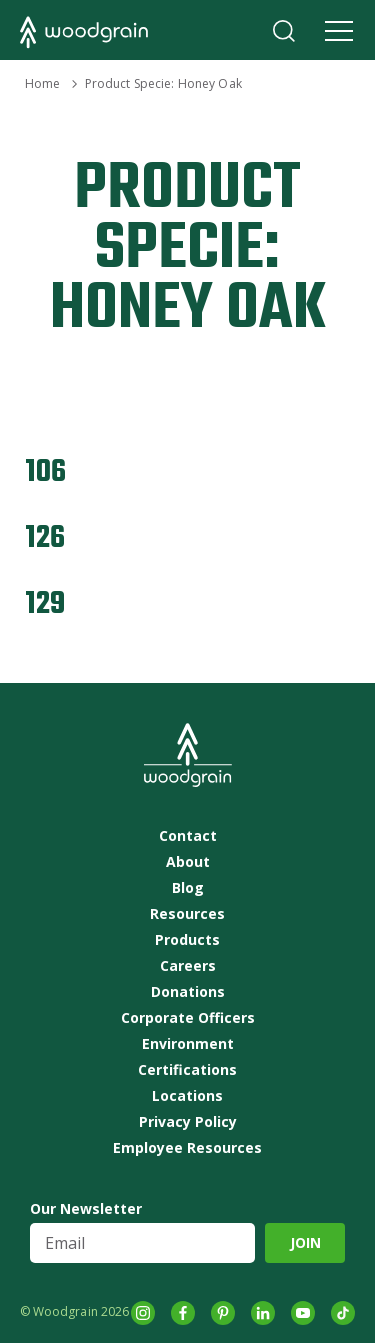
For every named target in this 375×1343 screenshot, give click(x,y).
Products (187, 940)
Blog (188, 888)
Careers (188, 966)
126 (45, 538)
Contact (188, 836)
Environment (188, 1044)
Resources (187, 914)
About (188, 862)
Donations (188, 992)
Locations (187, 1096)
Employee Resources (187, 1148)
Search (284, 31)
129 (45, 604)
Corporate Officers (188, 1018)
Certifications (187, 1070)
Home (42, 83)
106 (45, 472)
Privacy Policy (188, 1122)
